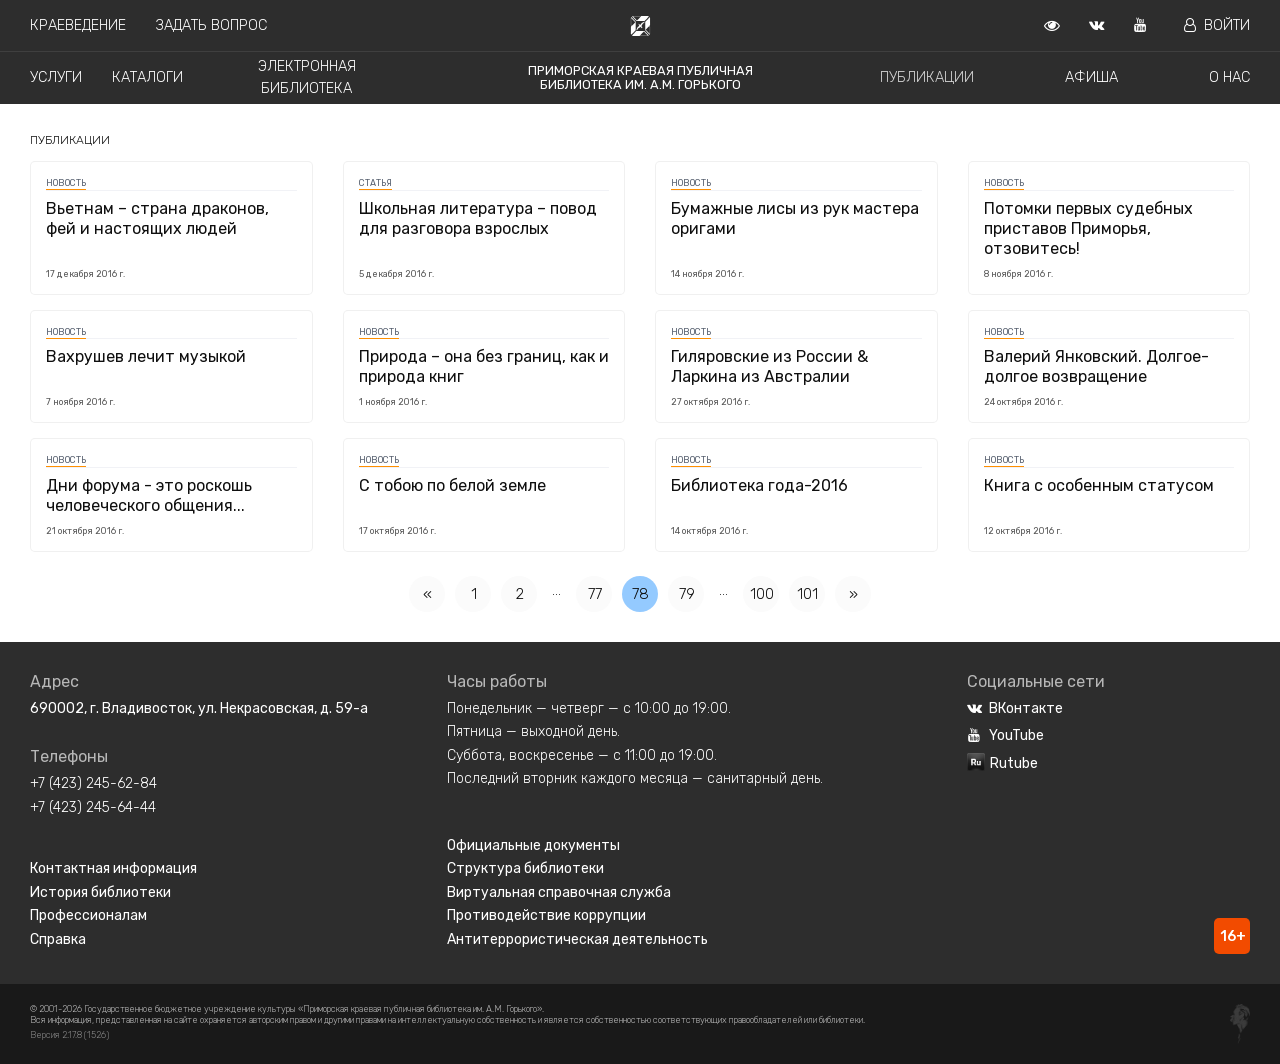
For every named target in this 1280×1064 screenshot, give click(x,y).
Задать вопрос (211, 25)
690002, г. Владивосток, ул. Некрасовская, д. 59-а (199, 708)
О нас (1229, 77)
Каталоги (147, 77)
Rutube (1002, 763)
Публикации (927, 77)
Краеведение (78, 25)
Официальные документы (533, 845)
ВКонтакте (1015, 708)
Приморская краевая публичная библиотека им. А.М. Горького (640, 77)
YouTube (1005, 735)
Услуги (56, 77)
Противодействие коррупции (546, 915)
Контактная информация (113, 868)
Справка (58, 939)
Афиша (1091, 77)
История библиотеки (100, 892)
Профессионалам (88, 915)
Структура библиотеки (525, 868)
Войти (1217, 25)
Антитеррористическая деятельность (577, 939)
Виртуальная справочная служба (559, 892)
